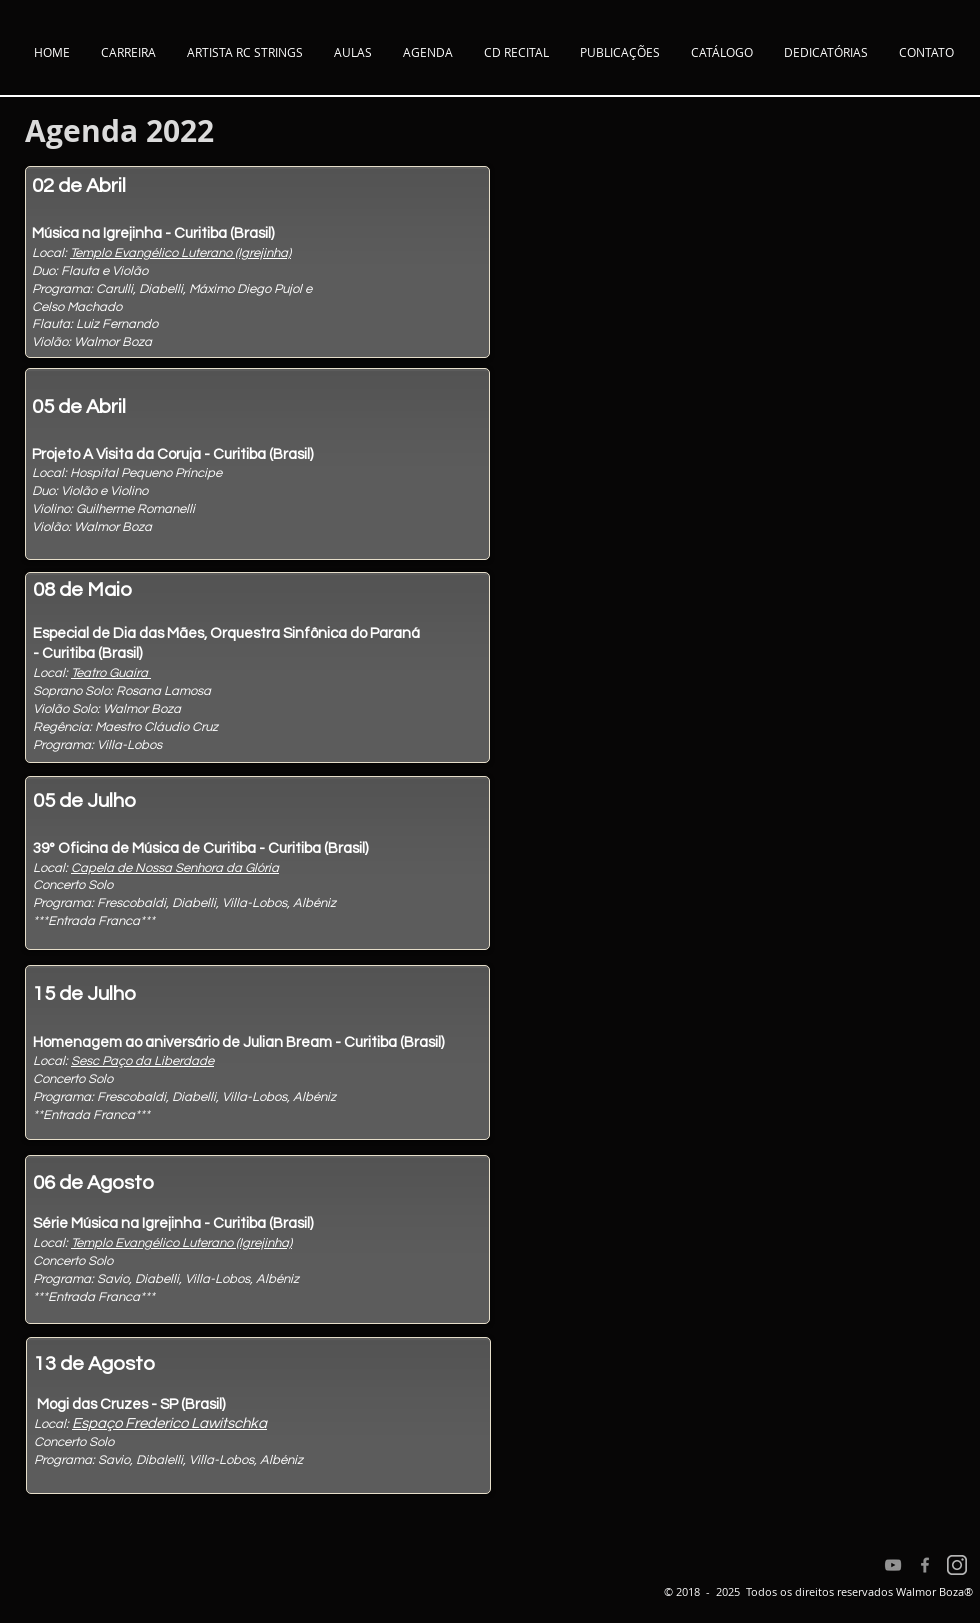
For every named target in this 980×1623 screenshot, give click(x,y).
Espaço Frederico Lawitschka (169, 1423)
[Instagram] (957, 1565)
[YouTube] (893, 1565)
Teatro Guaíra (111, 673)
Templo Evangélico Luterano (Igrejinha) (180, 253)
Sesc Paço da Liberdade (142, 1061)
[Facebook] (925, 1565)
